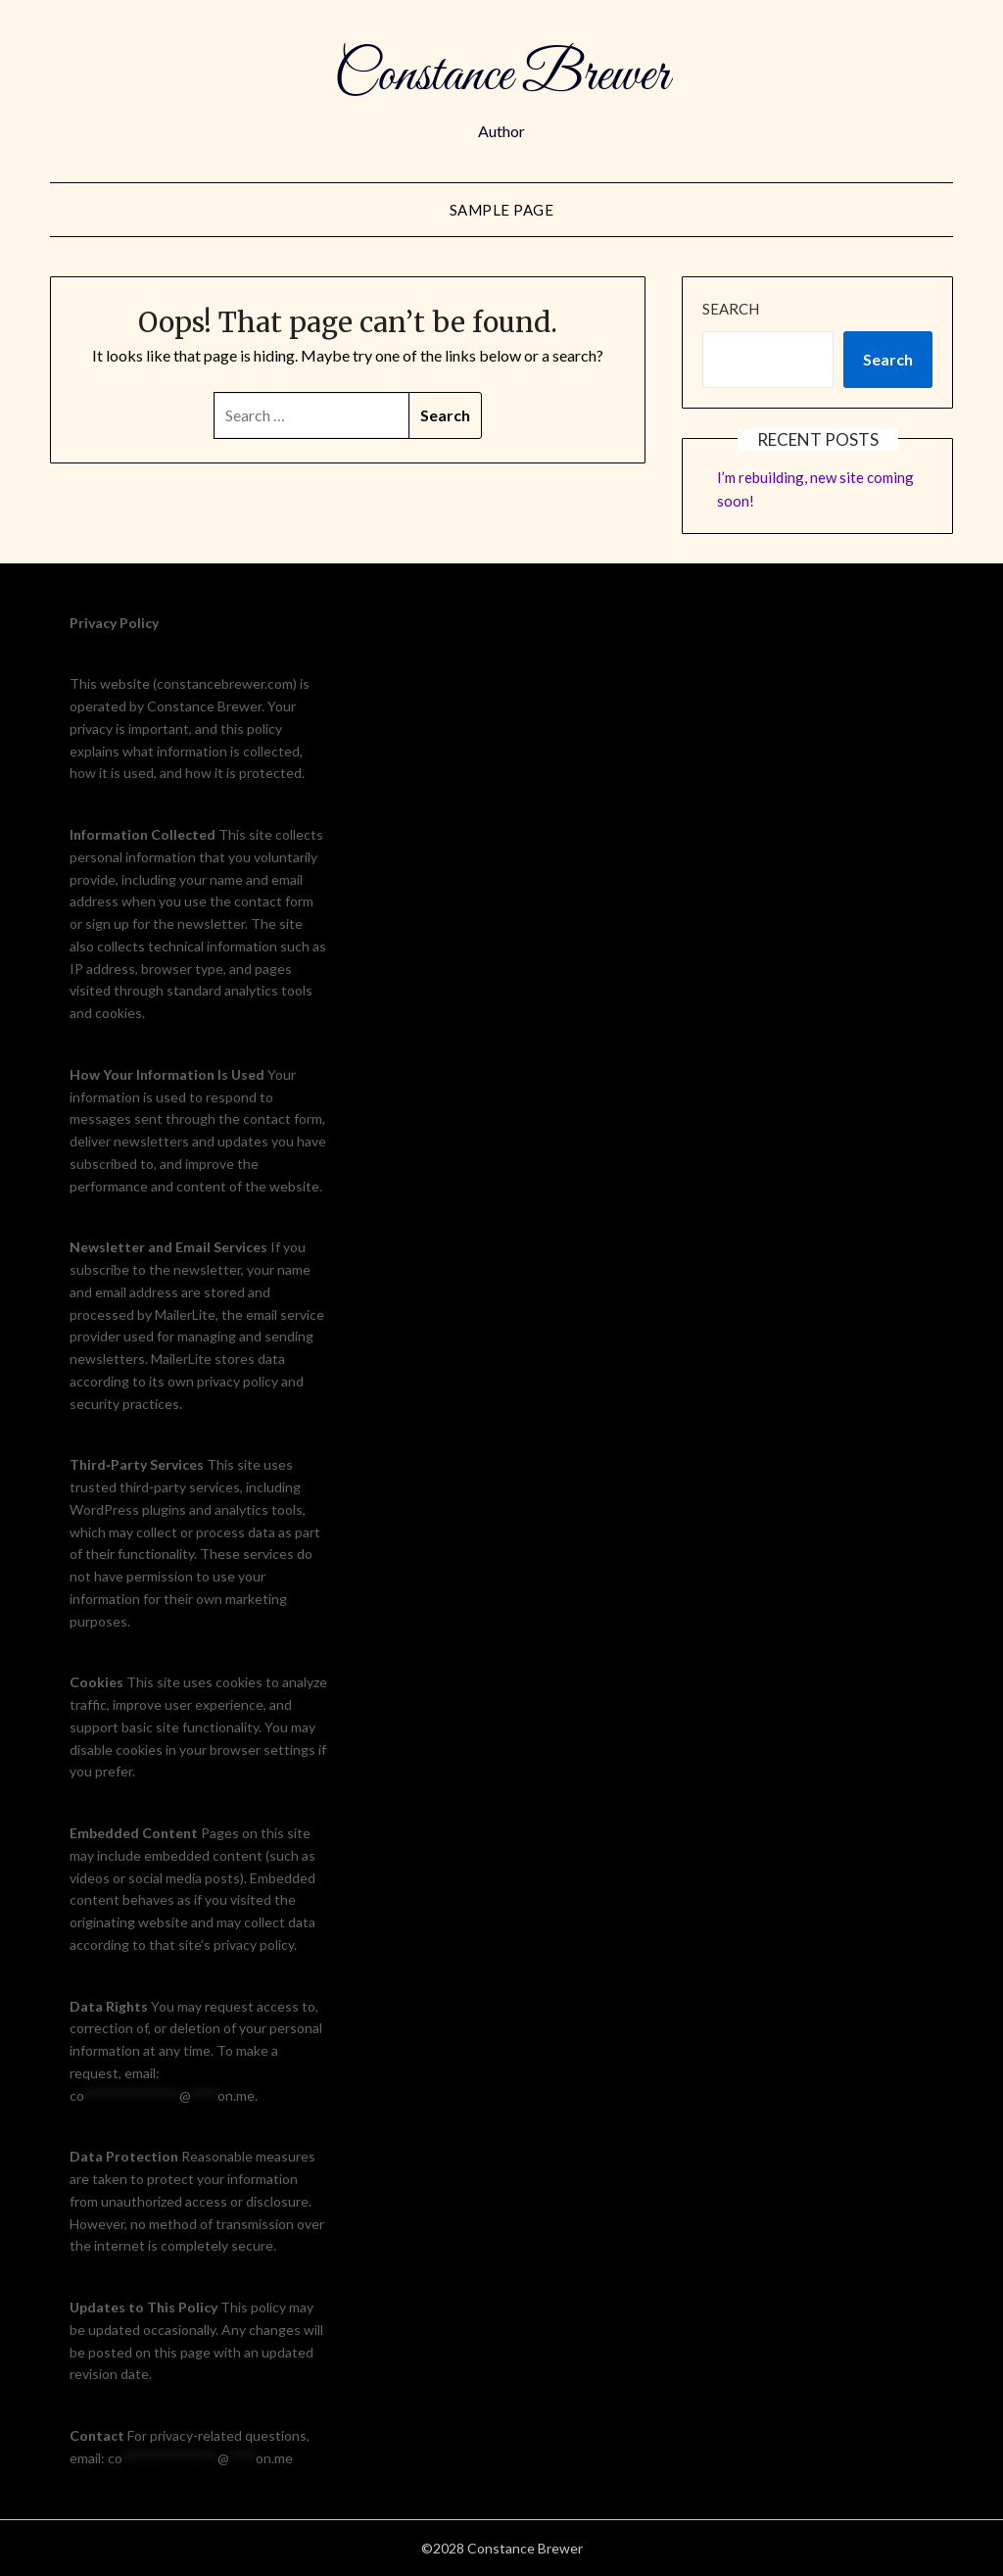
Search (730, 308)
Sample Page (502, 210)
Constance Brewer (501, 76)
